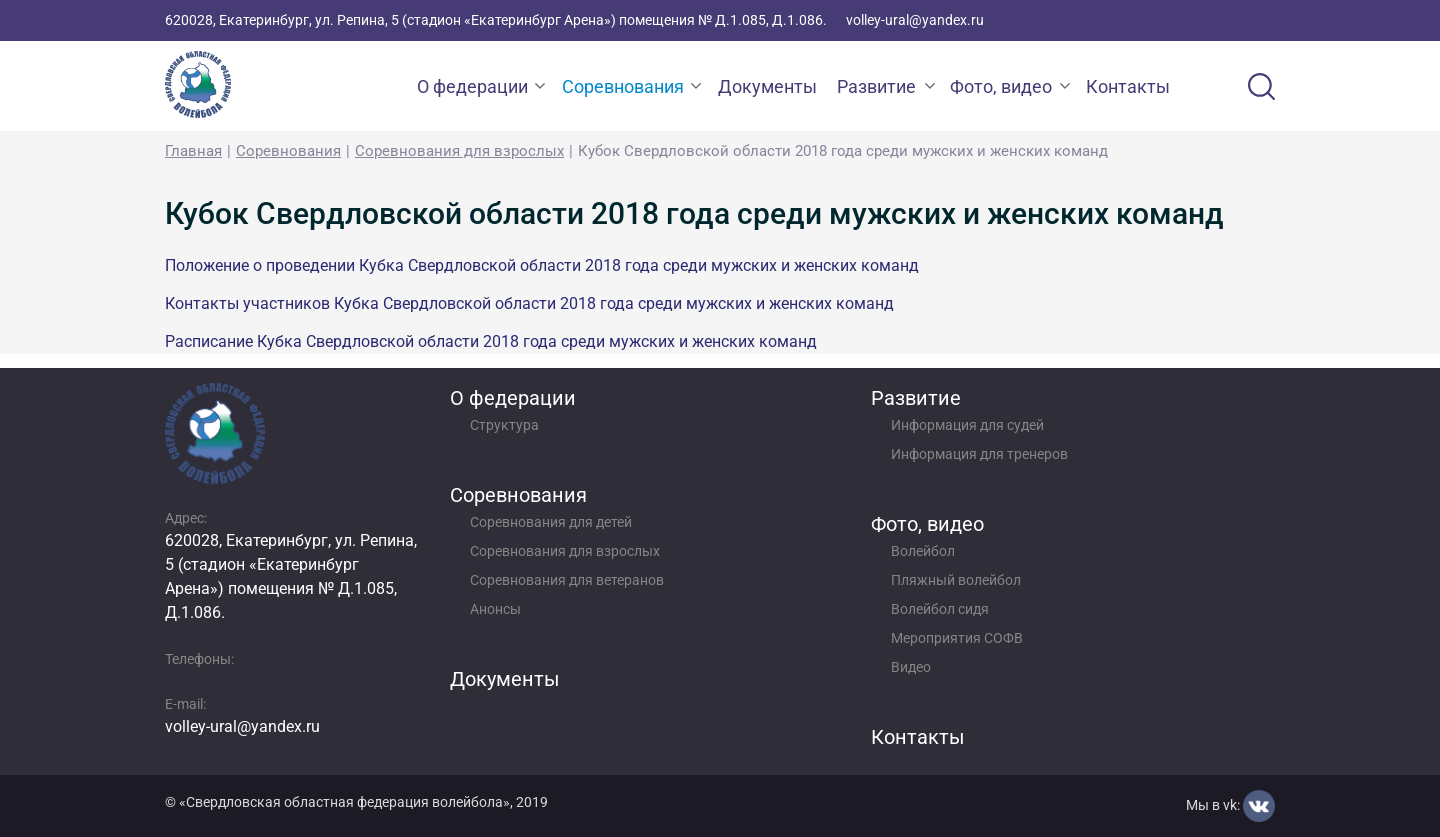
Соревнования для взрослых (459, 151)
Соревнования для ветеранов (567, 580)
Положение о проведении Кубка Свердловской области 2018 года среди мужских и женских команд (542, 265)
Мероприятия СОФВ (957, 638)
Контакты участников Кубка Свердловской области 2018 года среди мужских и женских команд (529, 303)
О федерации (472, 86)
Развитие (876, 86)
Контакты (1128, 86)
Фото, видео (1001, 86)
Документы (767, 86)
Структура (504, 425)
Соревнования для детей (551, 522)
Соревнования (623, 86)
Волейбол (923, 551)
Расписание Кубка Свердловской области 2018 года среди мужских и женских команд (491, 341)
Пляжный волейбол (956, 580)
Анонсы (495, 609)
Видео (911, 667)
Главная (193, 151)
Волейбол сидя (940, 609)
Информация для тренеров (979, 454)
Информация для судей (967, 425)
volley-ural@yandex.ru (915, 20)
